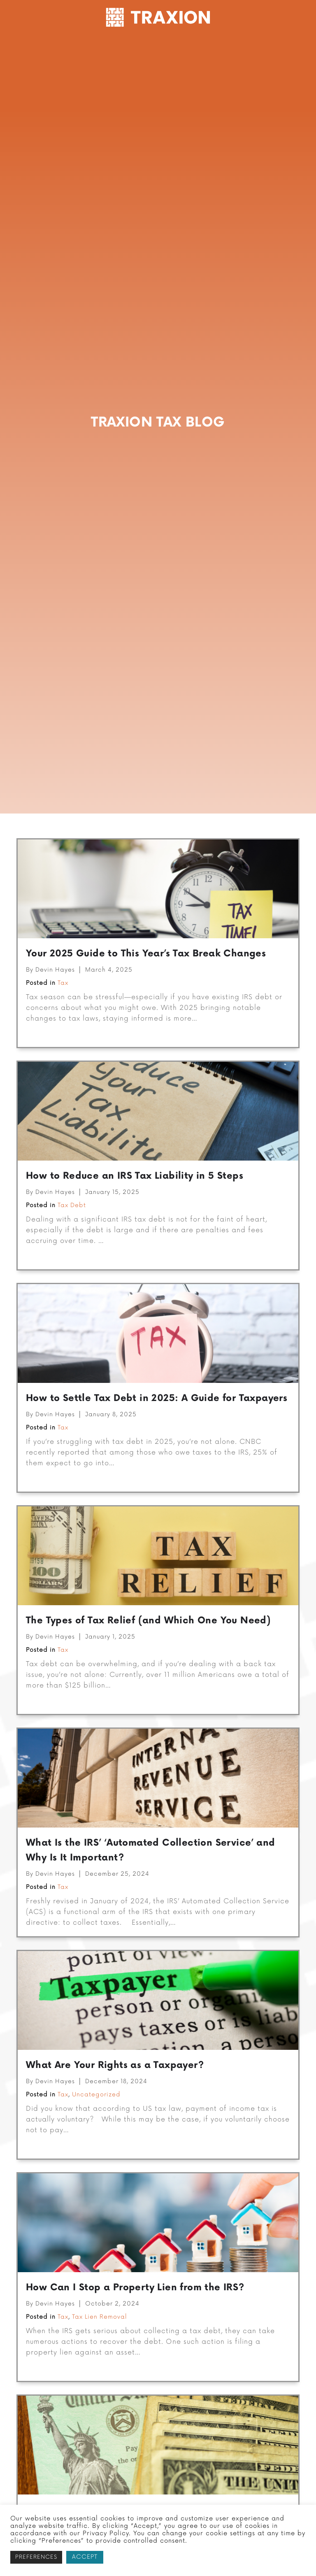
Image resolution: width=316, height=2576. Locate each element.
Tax (63, 1022)
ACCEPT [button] (85, 2556)
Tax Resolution (96, 46)
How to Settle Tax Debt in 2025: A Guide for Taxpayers (156, 1438)
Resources (271, 46)
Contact (119, 66)
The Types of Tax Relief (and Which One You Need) (148, 1660)
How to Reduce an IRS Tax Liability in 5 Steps (134, 1216)
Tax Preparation (162, 46)
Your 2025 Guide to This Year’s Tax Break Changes (146, 993)
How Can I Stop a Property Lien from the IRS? (135, 2327)
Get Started (42, 46)
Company (221, 46)
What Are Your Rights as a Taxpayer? (115, 2105)
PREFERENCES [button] (36, 2557)
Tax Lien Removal (99, 2356)
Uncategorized (96, 2134)
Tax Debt (72, 1245)
